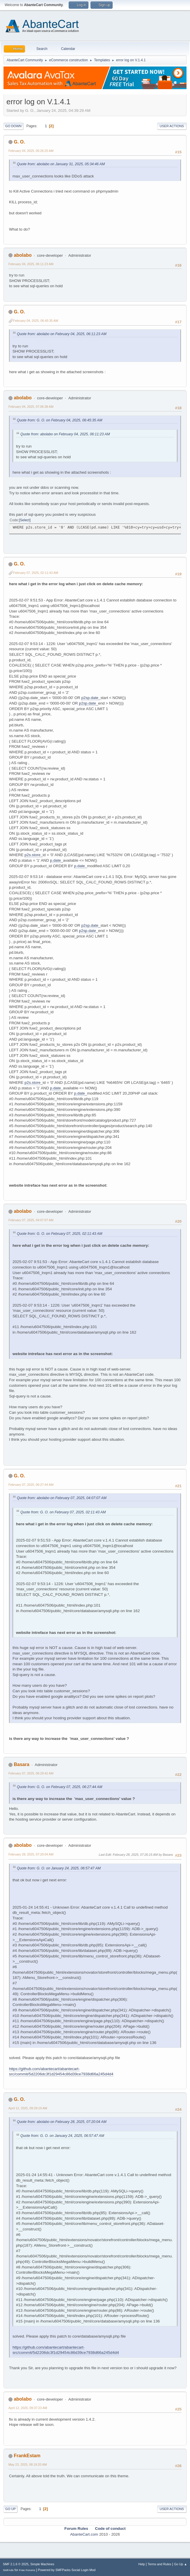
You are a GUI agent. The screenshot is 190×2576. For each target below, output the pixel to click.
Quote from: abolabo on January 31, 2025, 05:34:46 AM (61, 164)
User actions (172, 126)
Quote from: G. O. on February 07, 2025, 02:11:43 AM (59, 1234)
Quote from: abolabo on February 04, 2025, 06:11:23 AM (61, 334)
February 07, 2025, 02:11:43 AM (35, 572)
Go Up (10, 2509)
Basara (21, 1764)
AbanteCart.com (84, 2534)
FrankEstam (27, 2455)
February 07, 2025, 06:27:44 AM (31, 1484)
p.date (55, 860)
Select (24, 520)
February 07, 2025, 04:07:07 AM (31, 1220)
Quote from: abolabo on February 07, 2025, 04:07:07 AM (61, 1498)
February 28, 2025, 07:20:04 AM (31, 1854)
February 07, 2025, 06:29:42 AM (31, 1773)
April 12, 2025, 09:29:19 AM (27, 2108)
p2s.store (32, 855)
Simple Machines (42, 2564)
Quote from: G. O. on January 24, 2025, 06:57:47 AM (59, 1868)
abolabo (22, 255)
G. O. (19, 141)
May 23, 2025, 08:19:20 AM (27, 2464)
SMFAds (8, 2570)
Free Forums (27, 2570)
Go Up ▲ (180, 2564)
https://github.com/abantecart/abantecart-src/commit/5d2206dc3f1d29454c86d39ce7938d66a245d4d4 (61, 2071)
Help (141, 2564)
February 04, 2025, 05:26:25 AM (31, 150)
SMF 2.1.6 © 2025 (16, 2564)
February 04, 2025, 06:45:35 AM (35, 320)
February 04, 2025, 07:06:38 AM (31, 406)
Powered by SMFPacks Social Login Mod (67, 2570)
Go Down (13, 126)
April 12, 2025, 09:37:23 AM (27, 2408)
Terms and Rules (159, 2564)
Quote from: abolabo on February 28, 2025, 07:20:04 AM (61, 2122)
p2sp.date (89, 698)
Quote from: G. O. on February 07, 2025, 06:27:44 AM (59, 1787)
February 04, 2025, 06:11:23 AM (31, 264)
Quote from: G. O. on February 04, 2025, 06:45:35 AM (59, 420)
